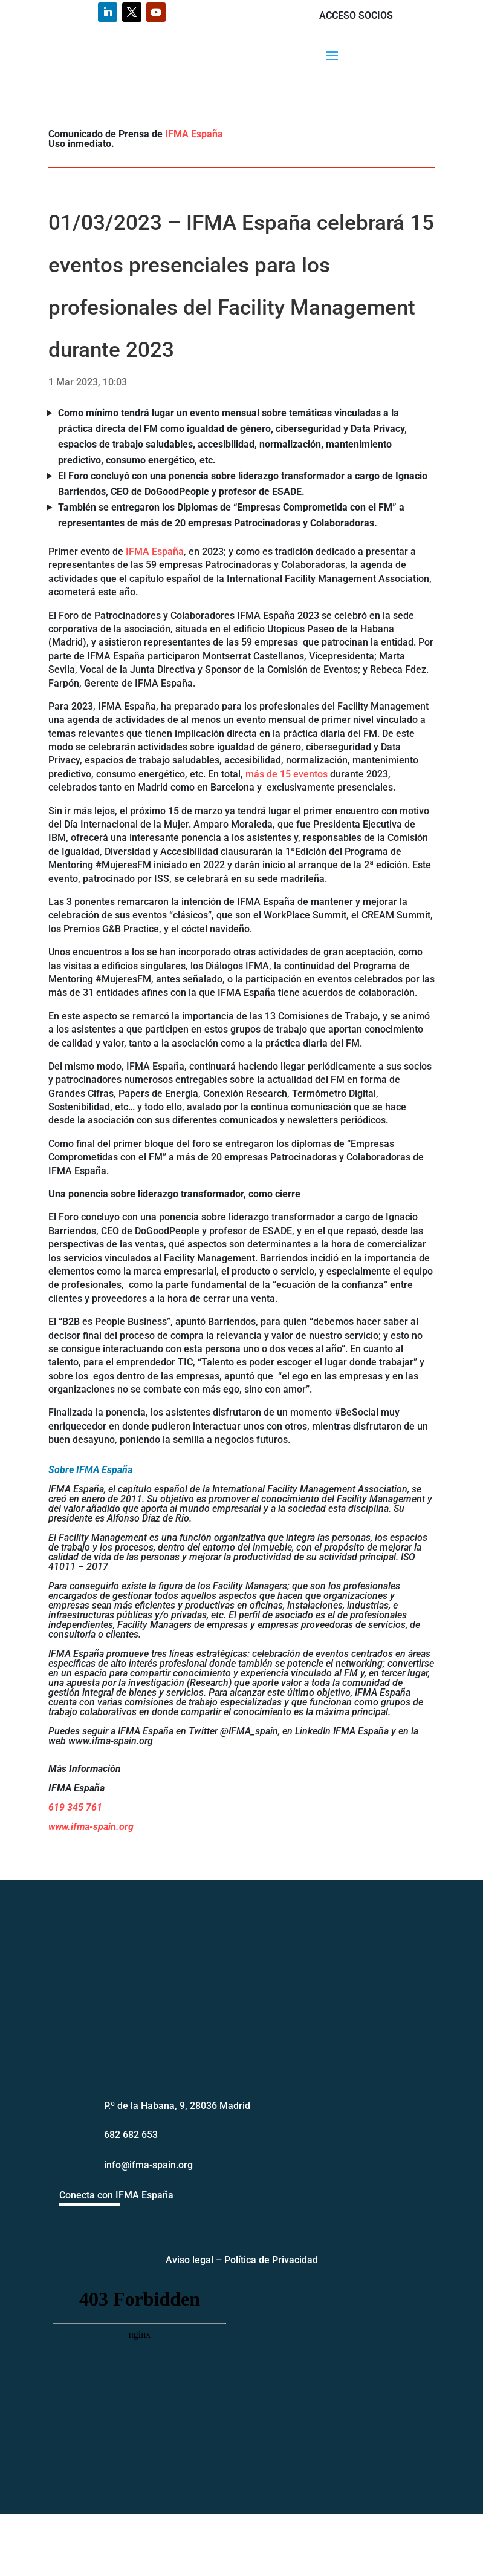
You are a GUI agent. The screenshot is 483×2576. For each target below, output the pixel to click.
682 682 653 (131, 2134)
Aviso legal (189, 2260)
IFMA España (194, 134)
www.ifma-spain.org (91, 1826)
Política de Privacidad (271, 2260)
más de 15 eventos (286, 774)
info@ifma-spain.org (148, 2165)
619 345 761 (75, 1807)
